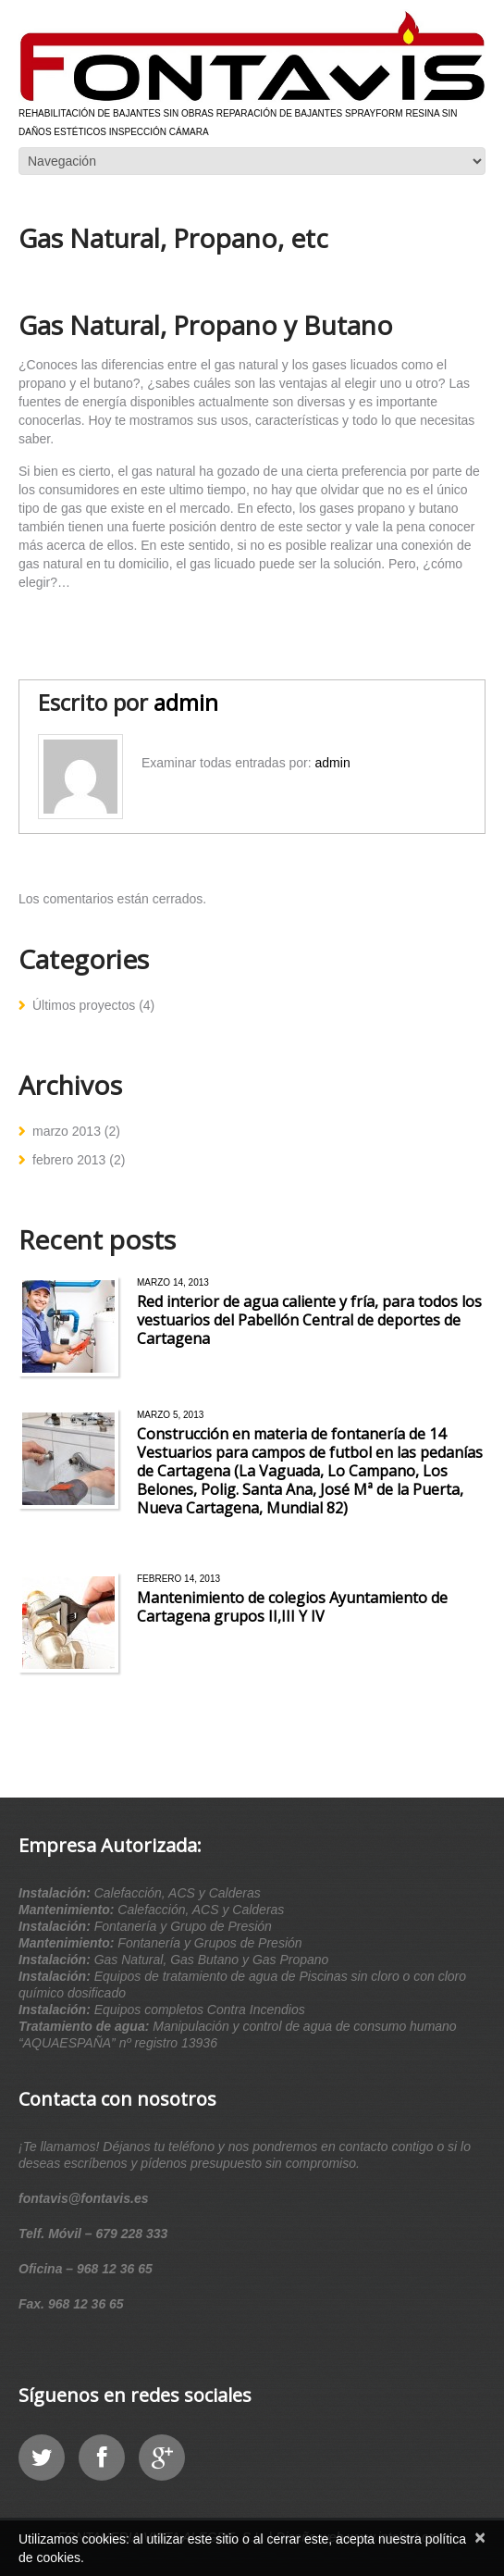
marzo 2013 (66, 1131)
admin (186, 702)
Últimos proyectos (83, 1005)
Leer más (160, 1367)
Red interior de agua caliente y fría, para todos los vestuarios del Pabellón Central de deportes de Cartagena (309, 1320)
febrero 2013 (68, 1159)
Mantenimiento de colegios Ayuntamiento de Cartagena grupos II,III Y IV (292, 1606)
